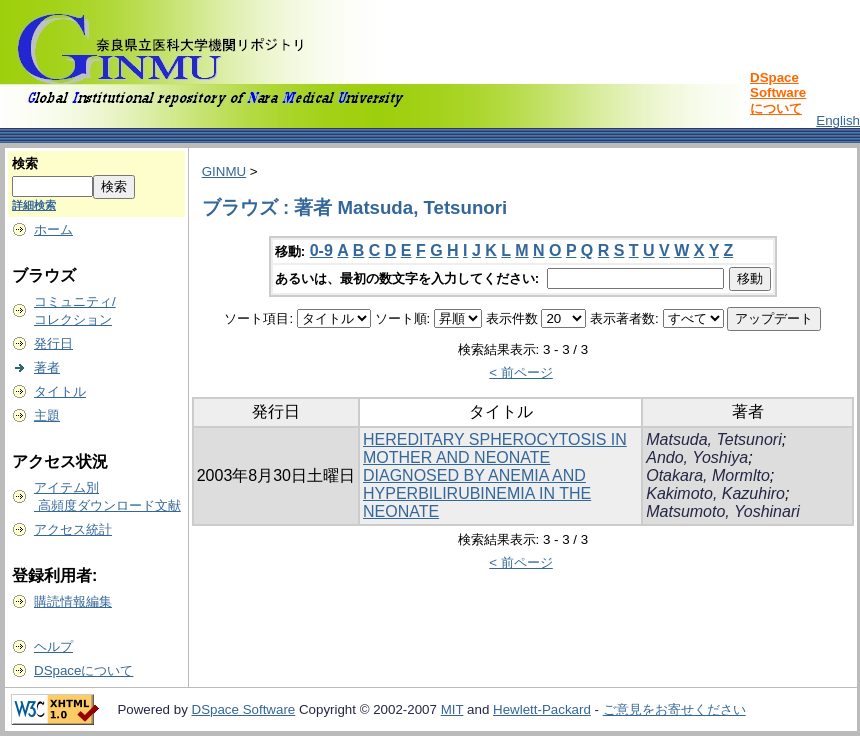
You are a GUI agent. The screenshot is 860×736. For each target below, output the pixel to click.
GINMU (224, 171)
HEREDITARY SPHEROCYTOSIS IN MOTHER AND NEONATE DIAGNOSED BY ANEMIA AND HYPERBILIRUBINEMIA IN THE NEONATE (495, 475)
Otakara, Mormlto (708, 475)
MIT (452, 709)
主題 (47, 415)
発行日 (53, 343)
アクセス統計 (73, 529)
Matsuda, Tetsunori (713, 439)
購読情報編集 (73, 601)
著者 (47, 367)
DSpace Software (244, 709)
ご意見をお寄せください (674, 709)
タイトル (60, 391)
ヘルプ (53, 646)
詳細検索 (34, 205)
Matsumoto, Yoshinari (723, 511)
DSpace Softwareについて (778, 93)
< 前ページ (521, 372)
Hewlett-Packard (542, 709)
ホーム (53, 229)
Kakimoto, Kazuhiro (715, 493)
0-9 (321, 250)
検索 (25, 163)
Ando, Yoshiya (697, 457)
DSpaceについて (83, 670)
